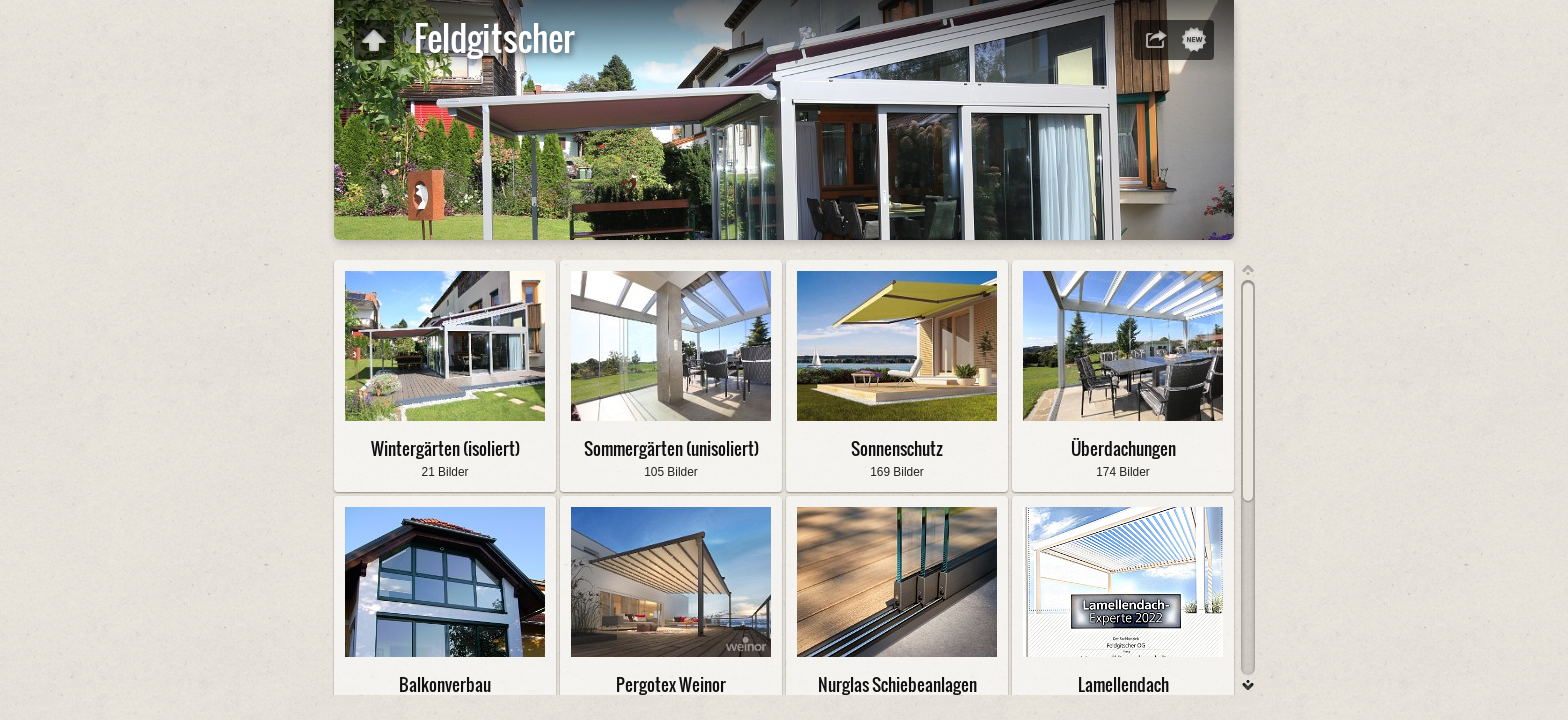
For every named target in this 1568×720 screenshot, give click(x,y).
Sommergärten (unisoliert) (671, 448)
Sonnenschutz (897, 448)
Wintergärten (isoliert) (445, 448)
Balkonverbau (445, 684)
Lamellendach (1123, 684)
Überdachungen (1123, 448)
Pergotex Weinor (671, 684)
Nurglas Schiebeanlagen (897, 684)
